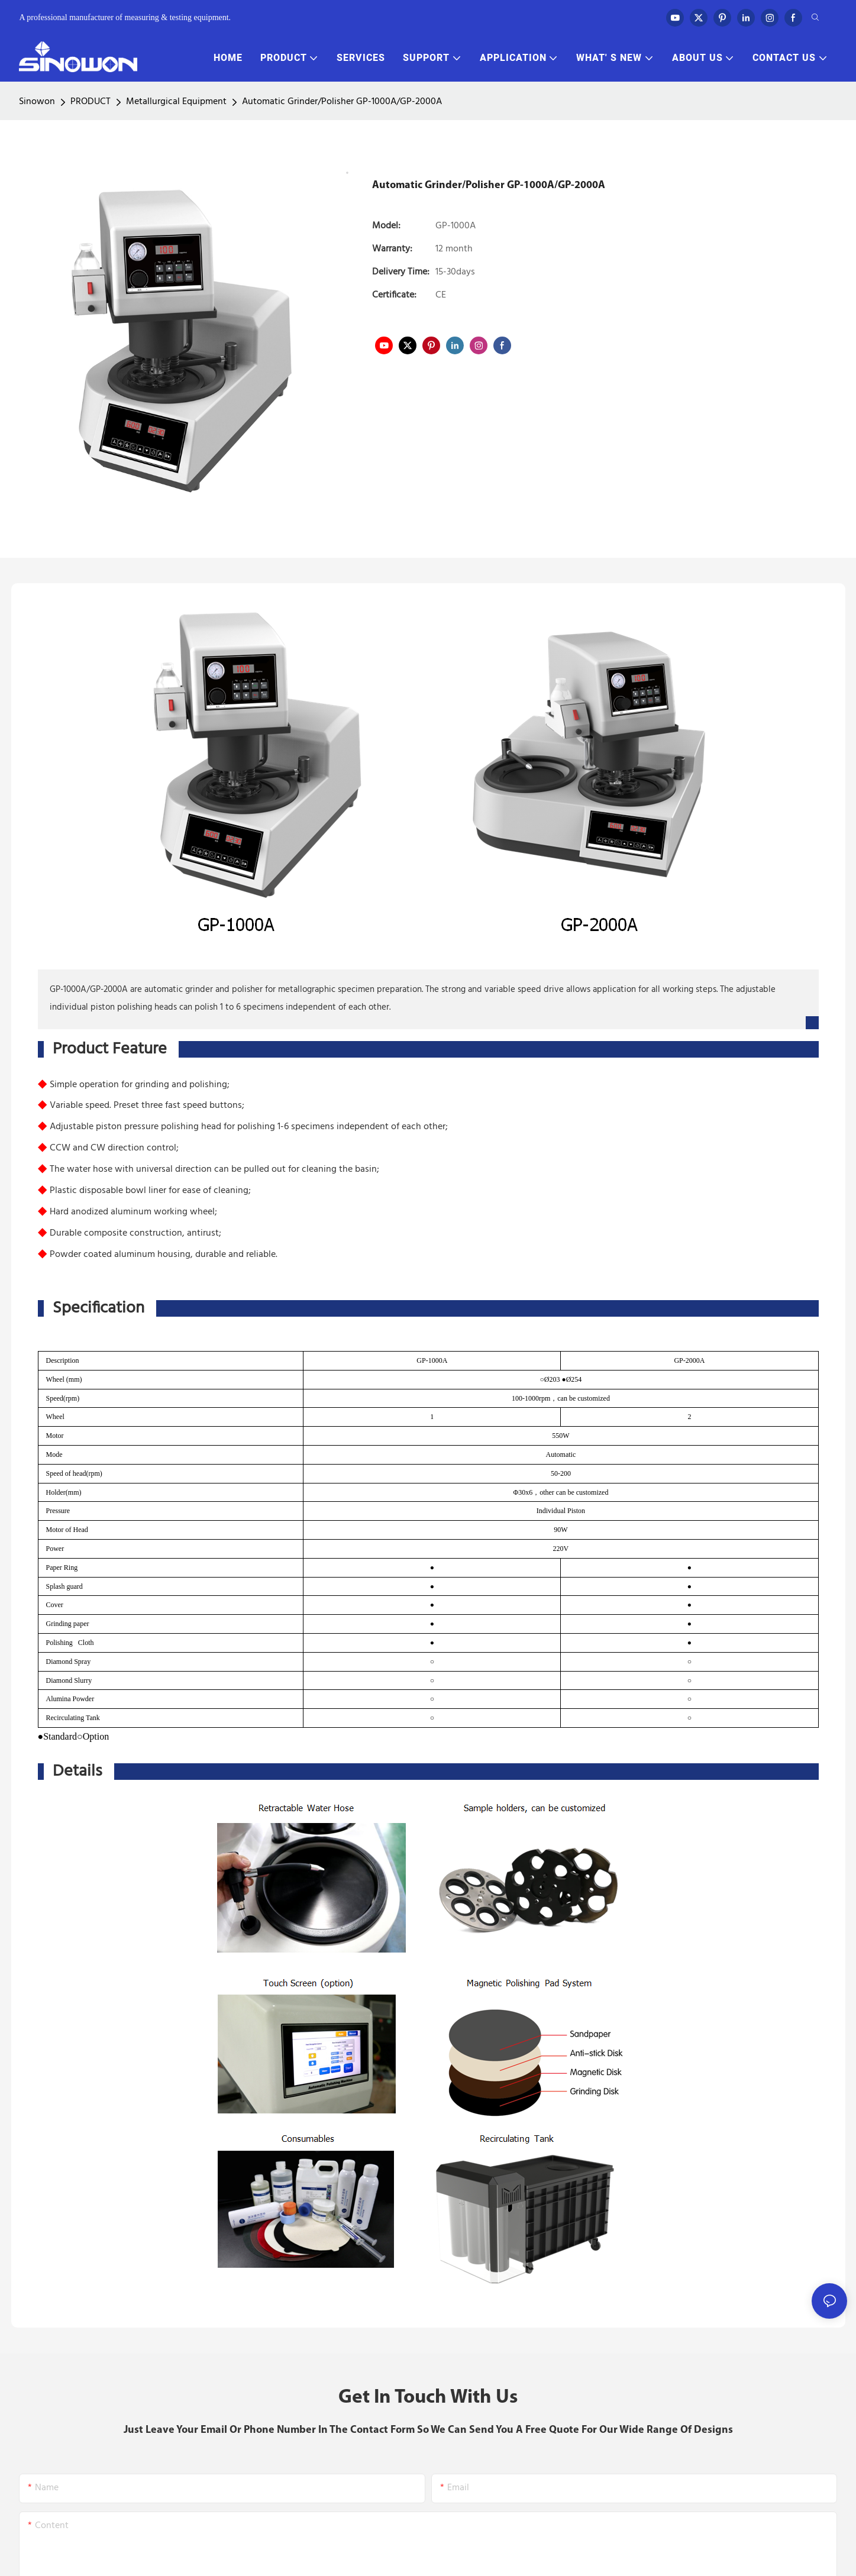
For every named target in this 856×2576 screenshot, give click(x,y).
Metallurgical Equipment (176, 101)
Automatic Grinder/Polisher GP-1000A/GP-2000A (342, 101)
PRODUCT (90, 101)
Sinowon (37, 101)
